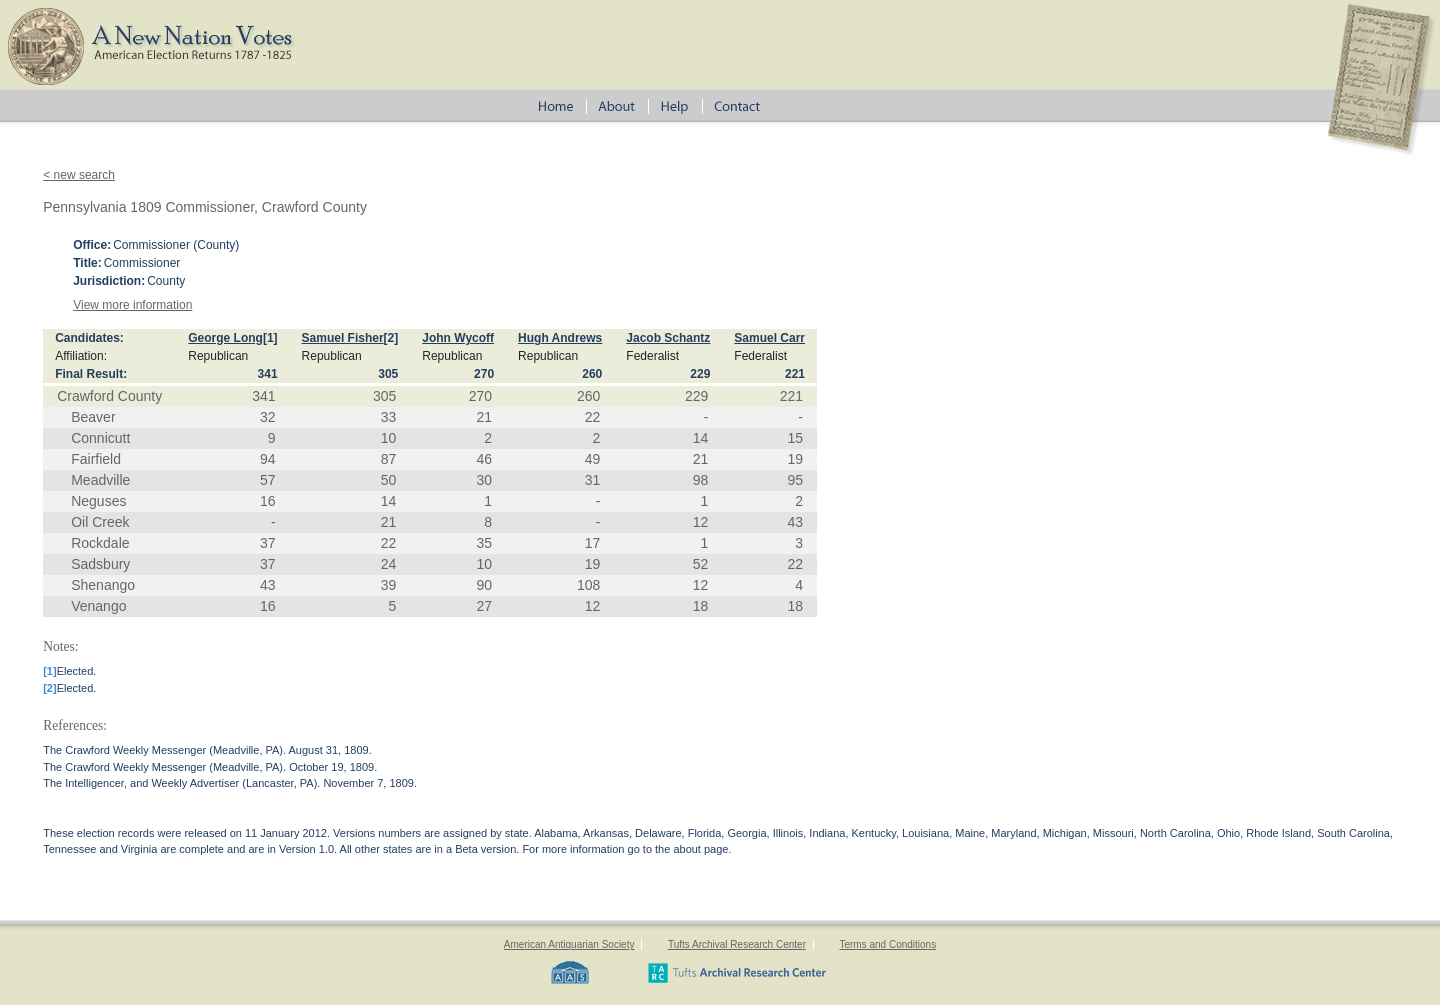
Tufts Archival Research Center (737, 944)
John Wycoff (458, 338)
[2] (391, 338)
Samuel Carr (769, 338)
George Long (225, 338)
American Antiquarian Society (569, 944)
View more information (132, 305)
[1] (270, 338)
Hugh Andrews (560, 338)
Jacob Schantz (668, 338)
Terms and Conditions (887, 944)
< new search (79, 175)
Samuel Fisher (343, 338)
